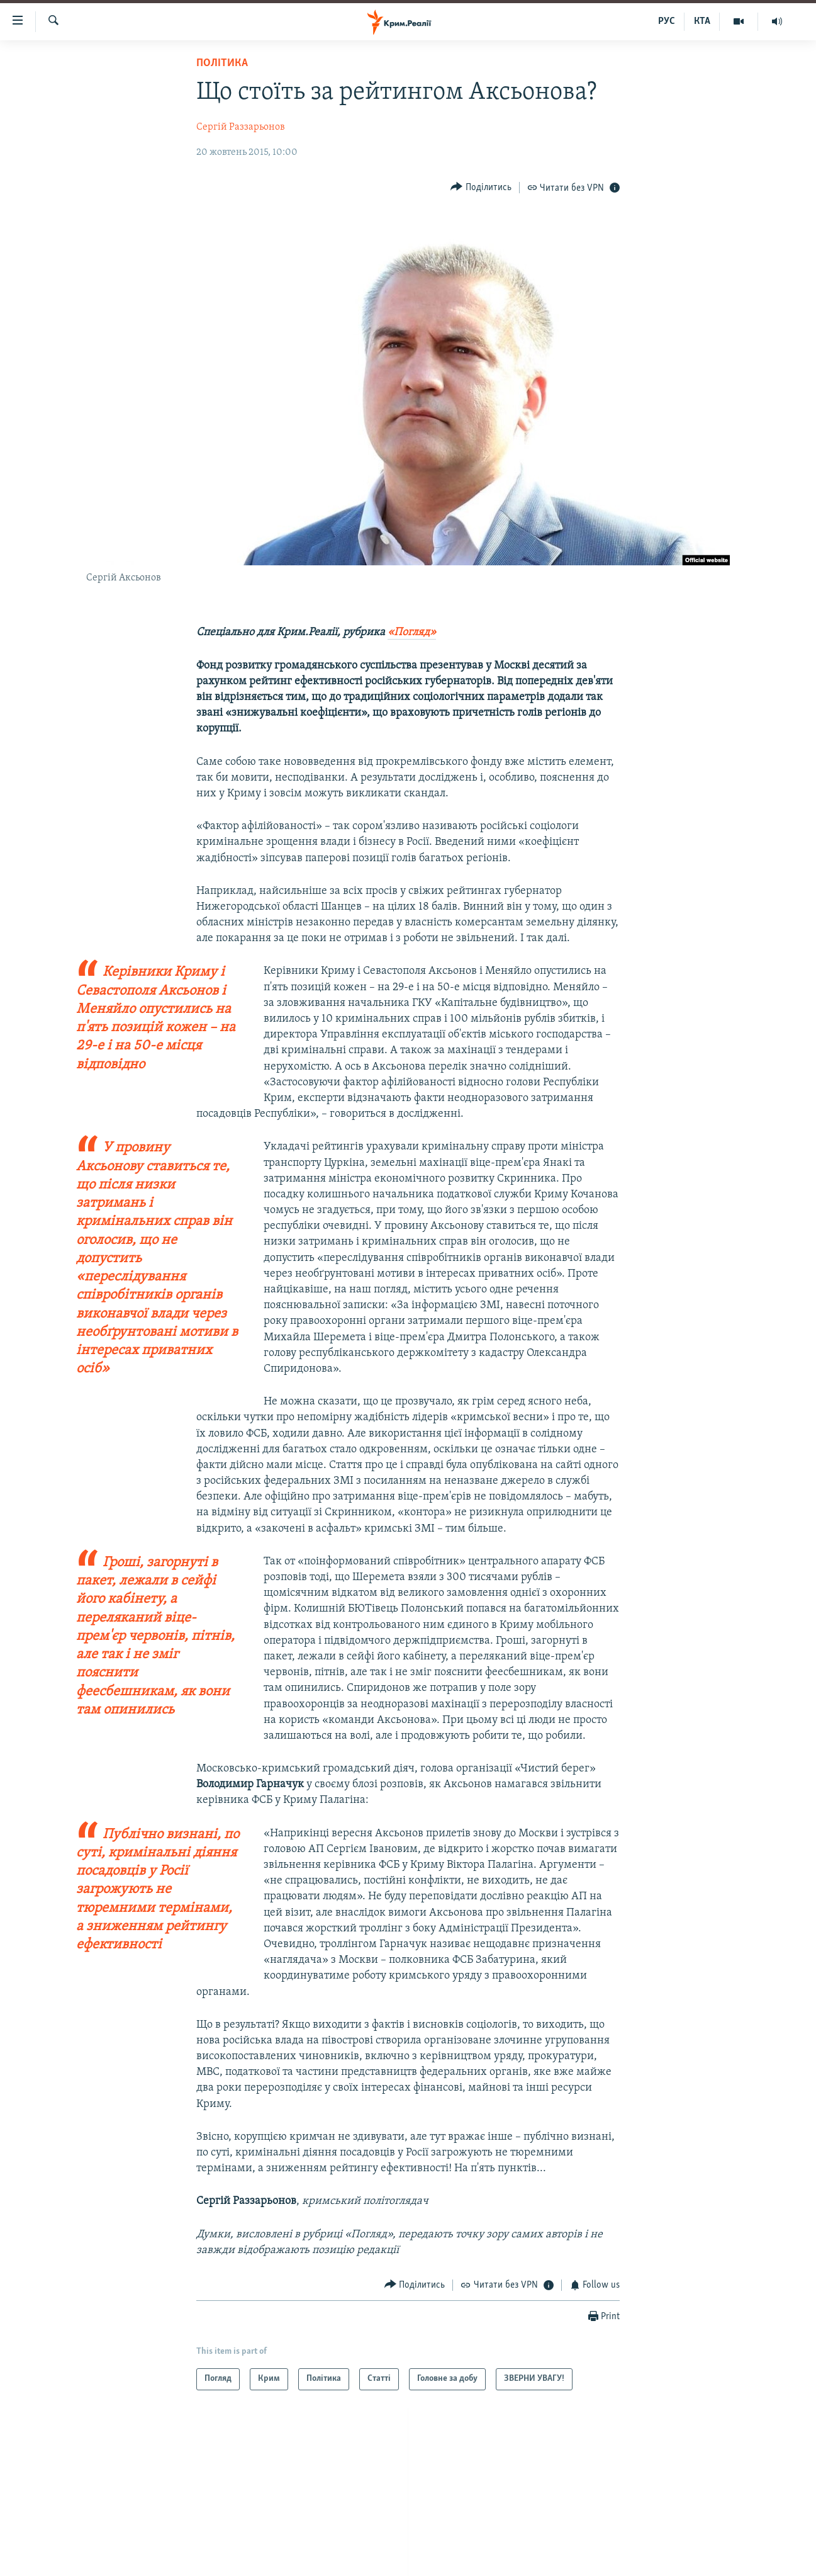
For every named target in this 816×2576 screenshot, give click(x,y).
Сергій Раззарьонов (240, 127)
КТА (702, 21)
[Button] (480, 187)
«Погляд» (412, 632)
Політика (222, 63)
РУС (666, 21)
